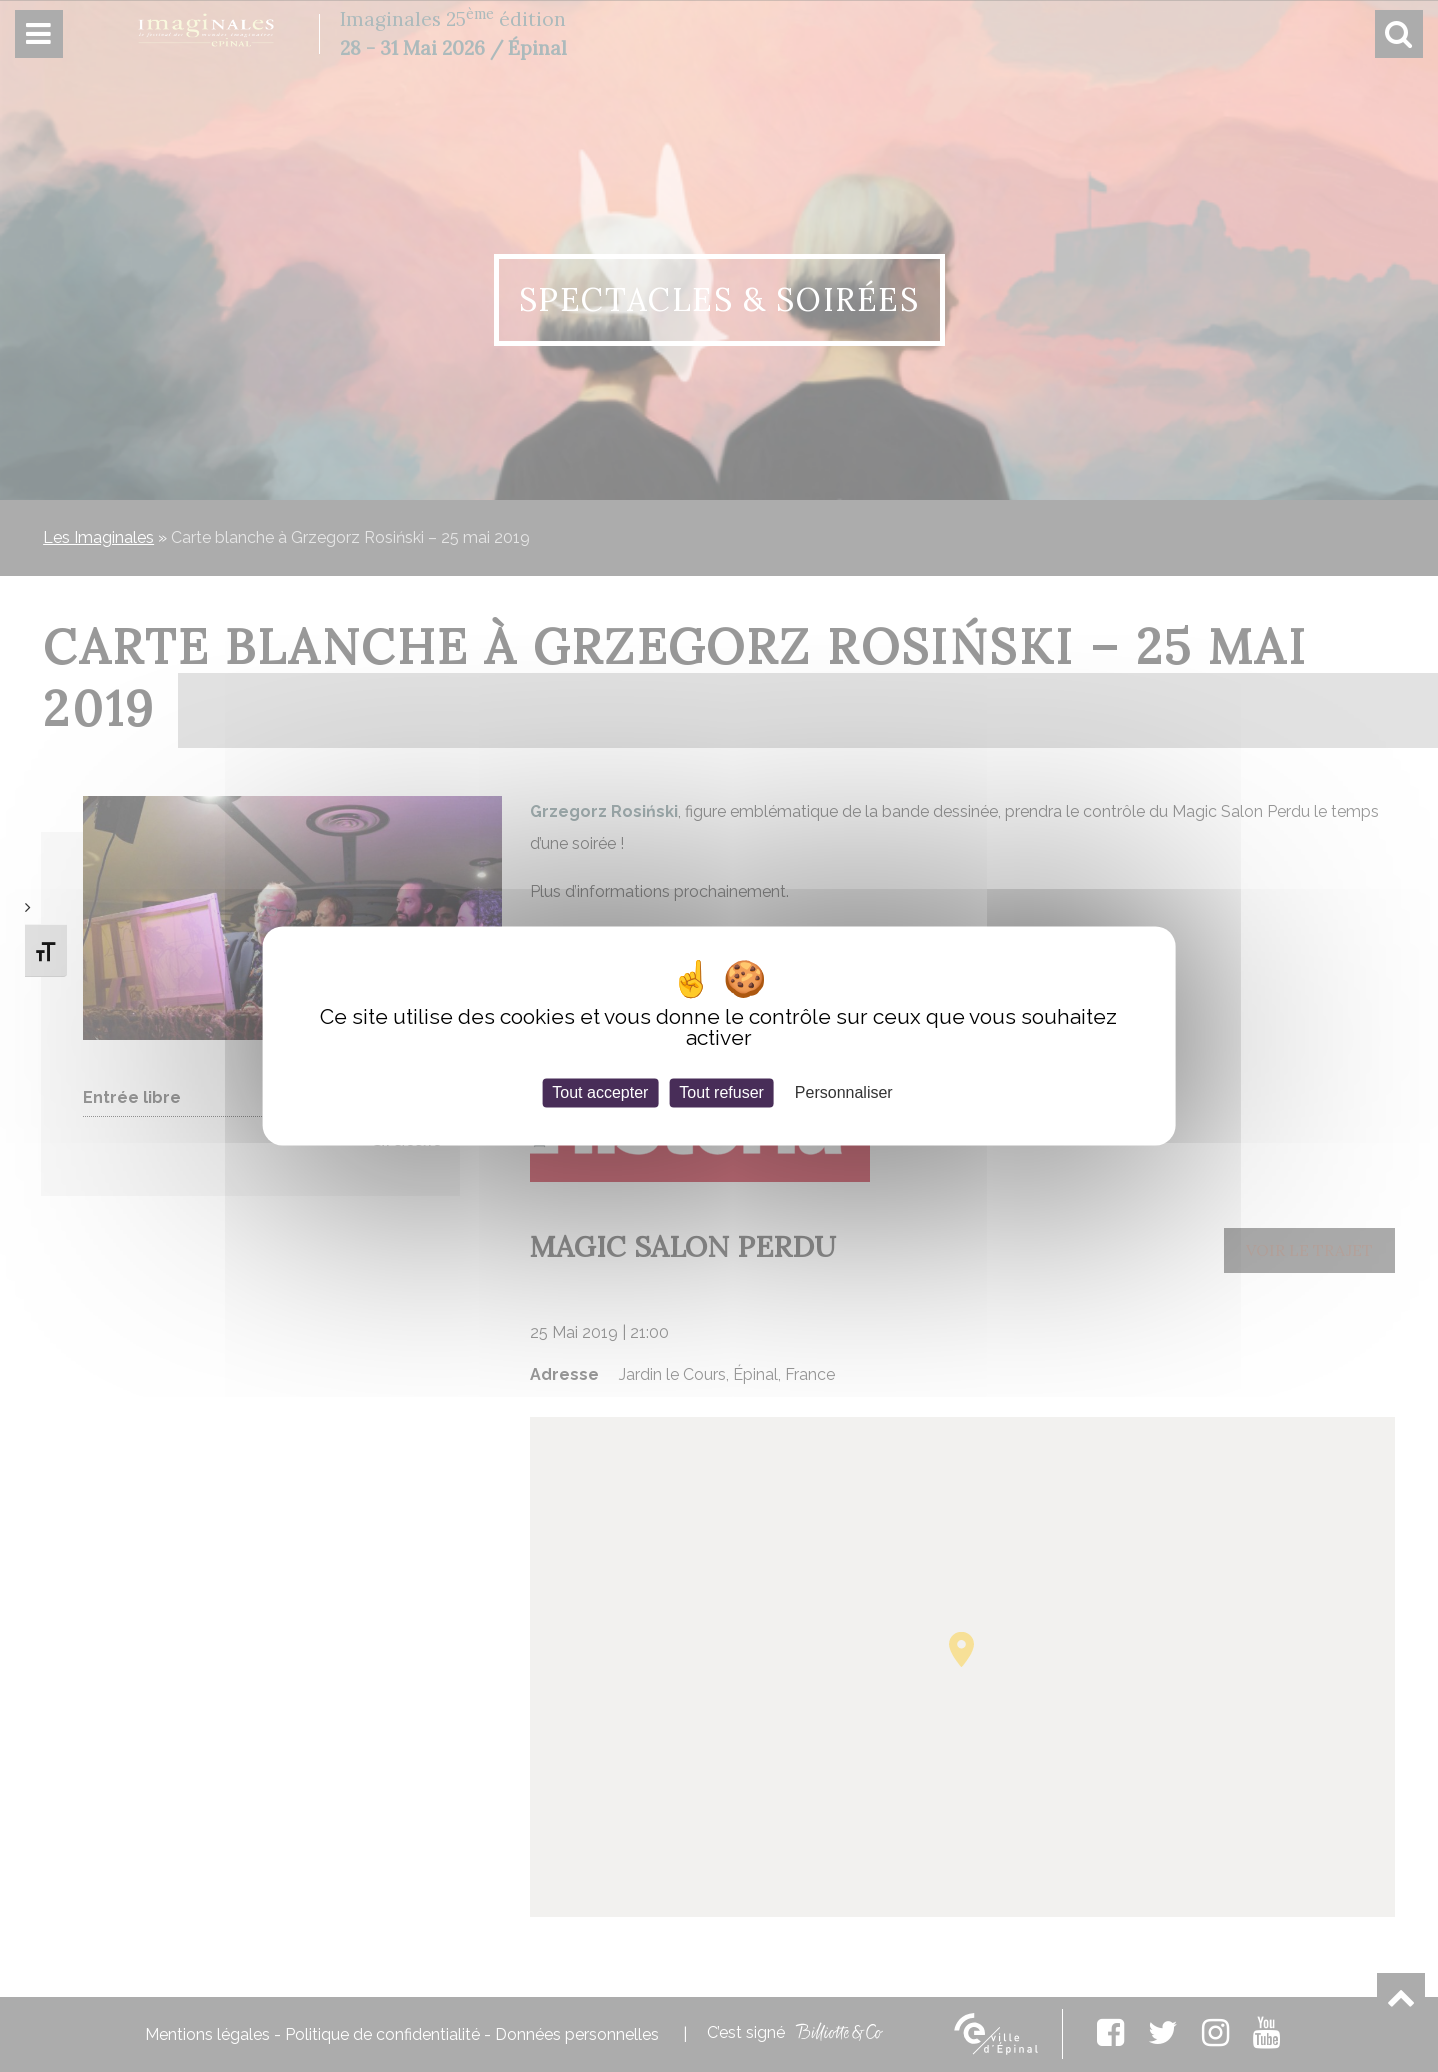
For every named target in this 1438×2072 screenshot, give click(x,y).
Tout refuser (721, 1092)
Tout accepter (600, 1092)
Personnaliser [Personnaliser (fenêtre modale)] (844, 1092)
